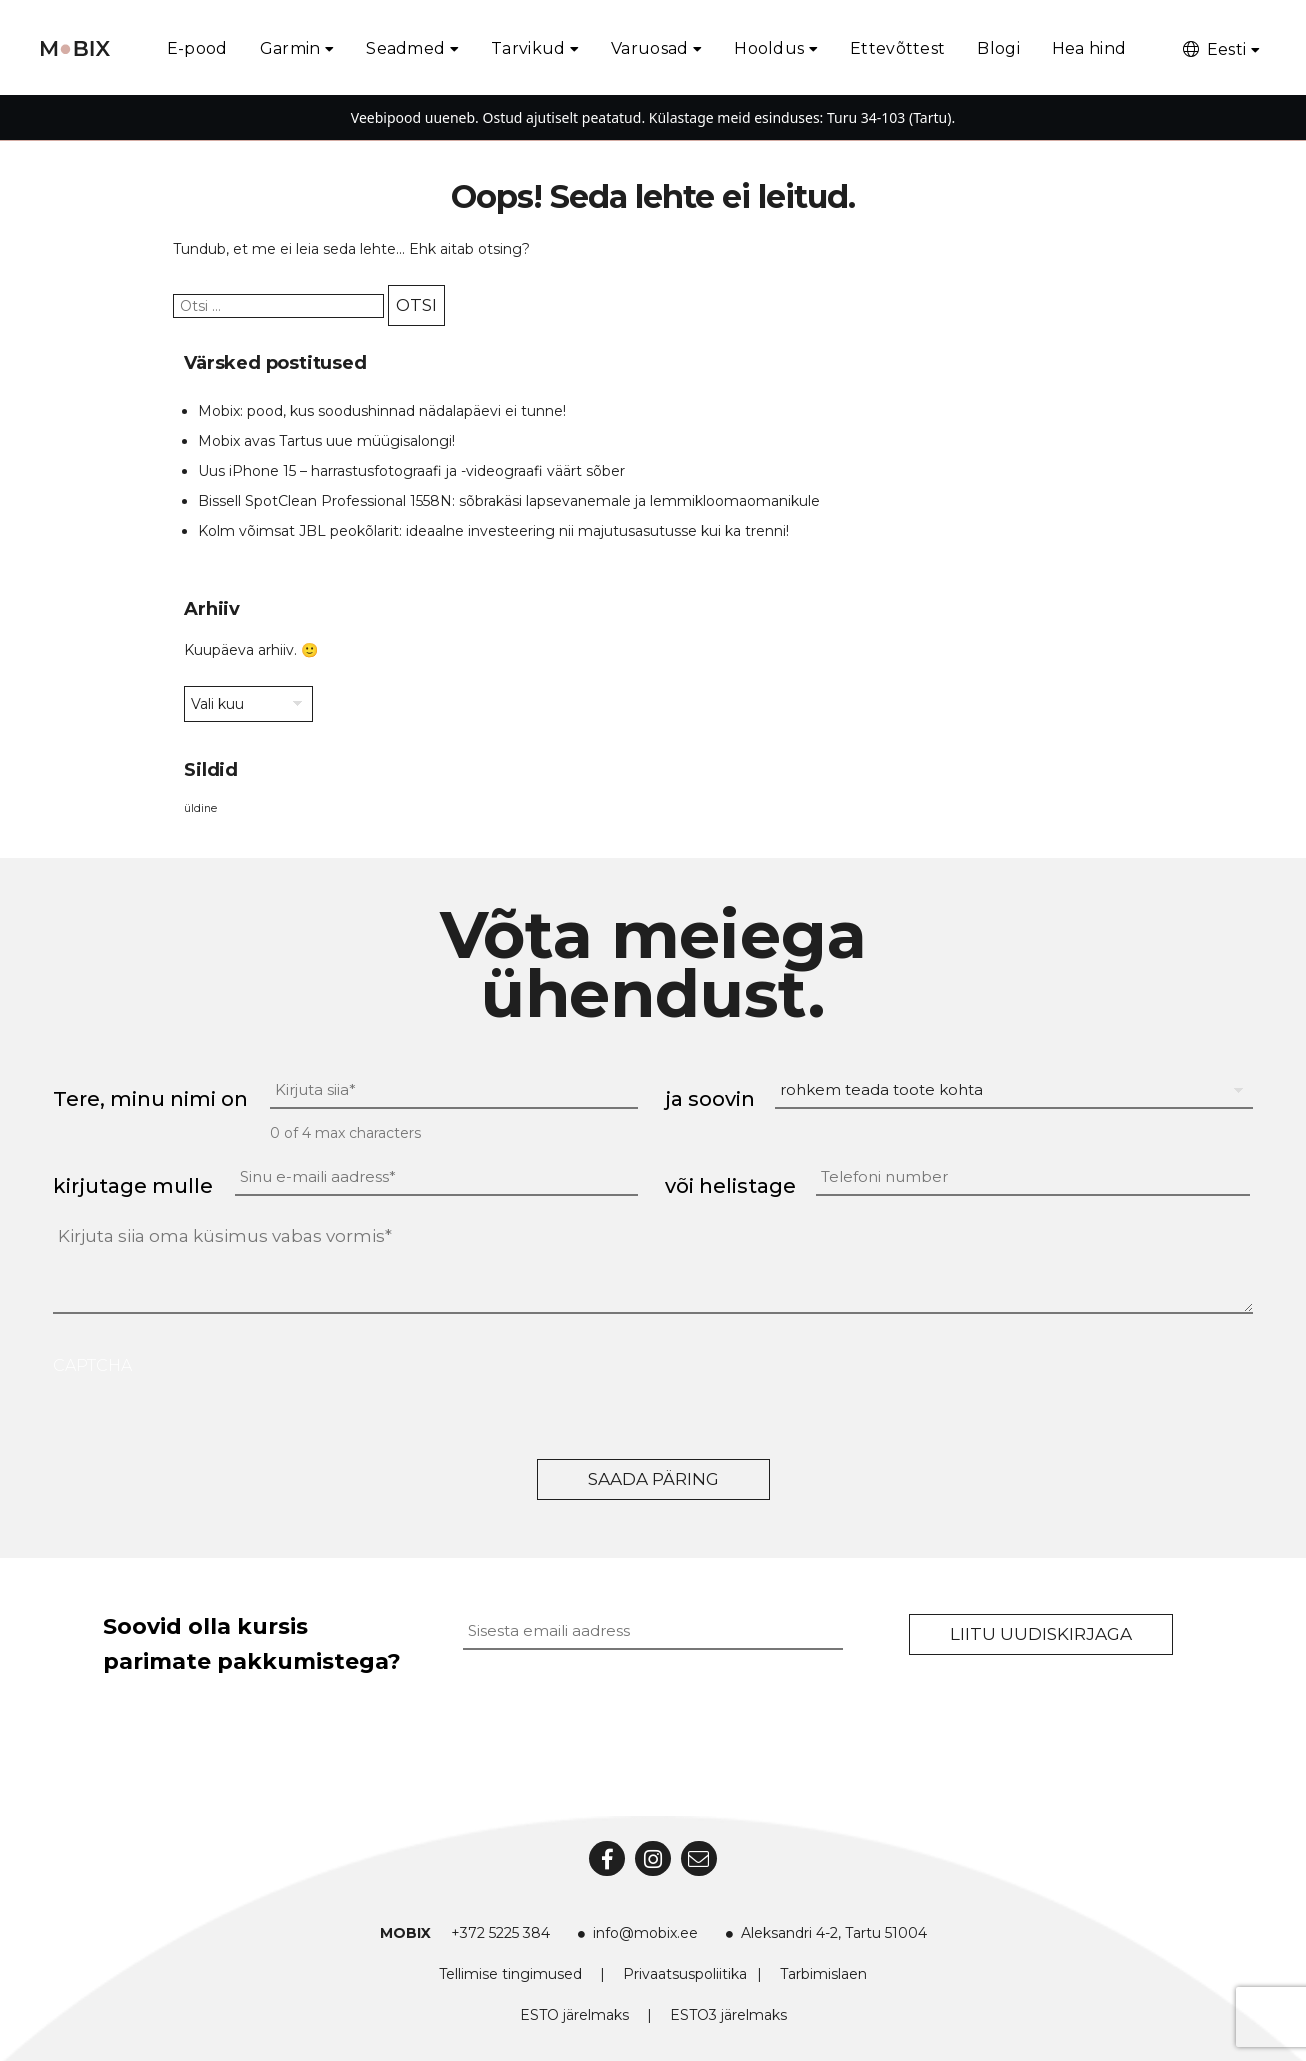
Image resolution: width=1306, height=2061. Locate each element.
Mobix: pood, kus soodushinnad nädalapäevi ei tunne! (382, 411)
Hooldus (769, 48)
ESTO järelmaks (574, 2015)
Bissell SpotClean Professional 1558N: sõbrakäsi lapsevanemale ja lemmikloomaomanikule (509, 501)
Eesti (1213, 49)
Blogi (998, 48)
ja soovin (710, 1099)
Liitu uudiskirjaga (1041, 1634)
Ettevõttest (897, 48)
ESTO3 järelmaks (728, 2015)
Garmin (290, 48)
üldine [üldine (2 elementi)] (200, 808)
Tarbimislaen (823, 1974)
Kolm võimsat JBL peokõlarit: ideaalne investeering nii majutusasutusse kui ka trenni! (493, 531)
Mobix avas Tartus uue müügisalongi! (326, 441)
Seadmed (405, 48)
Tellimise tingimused (510, 1974)
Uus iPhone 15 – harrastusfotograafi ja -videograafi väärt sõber (411, 471)
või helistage (730, 1186)
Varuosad (649, 48)
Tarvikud (528, 48)
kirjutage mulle (133, 1186)
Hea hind (1089, 48)
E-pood (197, 48)
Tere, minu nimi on (150, 1099)
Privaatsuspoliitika (685, 1974)
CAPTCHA (92, 1365)
